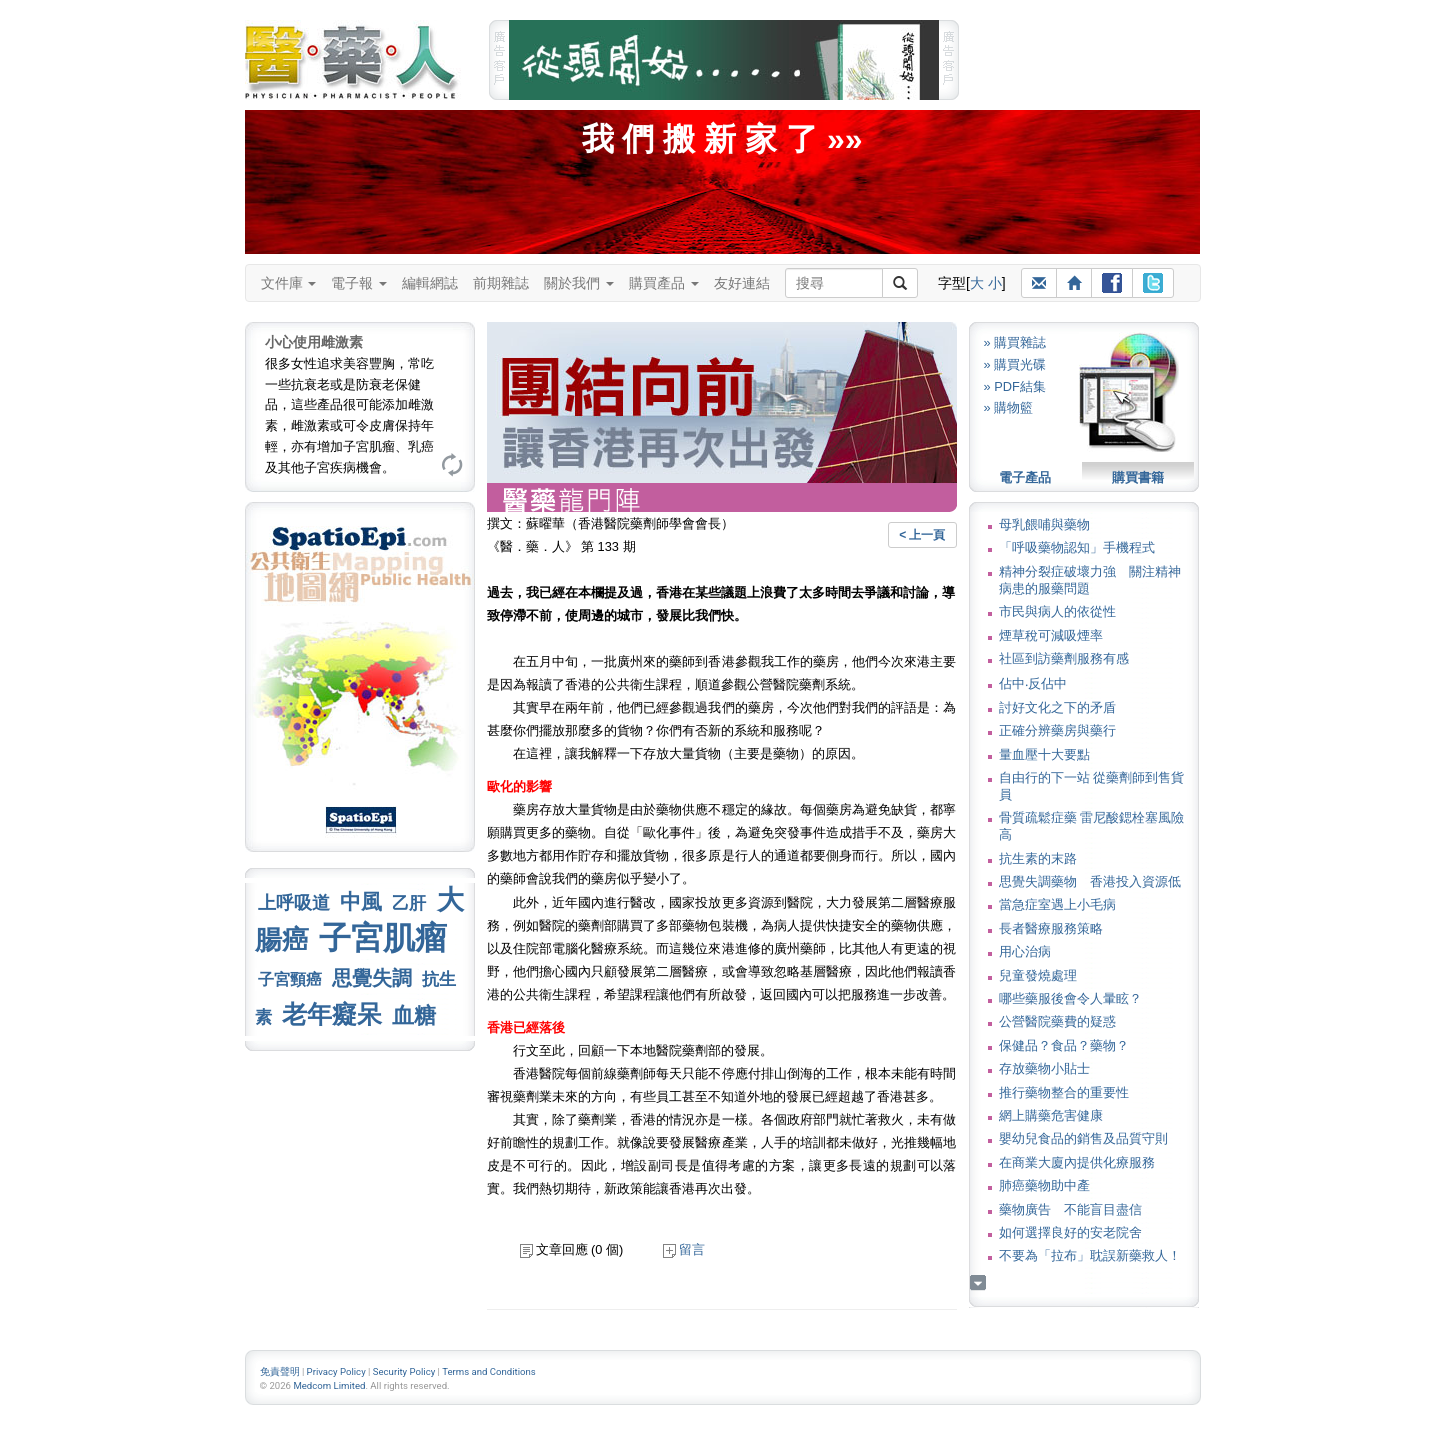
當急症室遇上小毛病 (1057, 904)
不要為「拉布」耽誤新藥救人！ (1090, 1255)
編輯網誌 (430, 283)
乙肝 (409, 903)
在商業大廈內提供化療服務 (1077, 1162)
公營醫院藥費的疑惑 (1057, 1021)
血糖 (414, 1015)
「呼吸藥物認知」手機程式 (1077, 547)
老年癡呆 (332, 1014)
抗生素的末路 (1038, 858)
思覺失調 (372, 978)
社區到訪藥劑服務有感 (1064, 658)
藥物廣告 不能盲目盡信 (1070, 1209)
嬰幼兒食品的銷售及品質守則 (1083, 1138)
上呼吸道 (294, 903)
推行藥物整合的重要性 (1064, 1092)
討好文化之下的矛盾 (1057, 707)
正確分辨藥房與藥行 (1057, 730)
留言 (684, 1249)
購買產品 (664, 283)
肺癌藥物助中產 (1044, 1185)
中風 (361, 901)
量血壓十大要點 (1044, 754)
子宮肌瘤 (383, 938)
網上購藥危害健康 (1051, 1115)
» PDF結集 (1015, 386)
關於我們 (579, 283)
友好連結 (742, 283)
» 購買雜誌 (1015, 342)
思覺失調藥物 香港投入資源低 (1090, 881)
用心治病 (1025, 951)
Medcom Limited (329, 1385)
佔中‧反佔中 (1033, 683)
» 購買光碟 (1015, 364)
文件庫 (289, 283)
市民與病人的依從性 (1057, 611)
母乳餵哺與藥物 (1044, 524)
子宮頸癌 (290, 979)
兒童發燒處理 (1038, 975)
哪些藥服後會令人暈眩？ (1070, 998)
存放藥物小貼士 (1044, 1068)
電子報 (359, 283)
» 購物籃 (1009, 407)
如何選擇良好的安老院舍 (1070, 1232)
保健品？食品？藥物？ (1064, 1045)
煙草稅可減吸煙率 (1051, 635)
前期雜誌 (501, 283)
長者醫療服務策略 (1051, 928)
